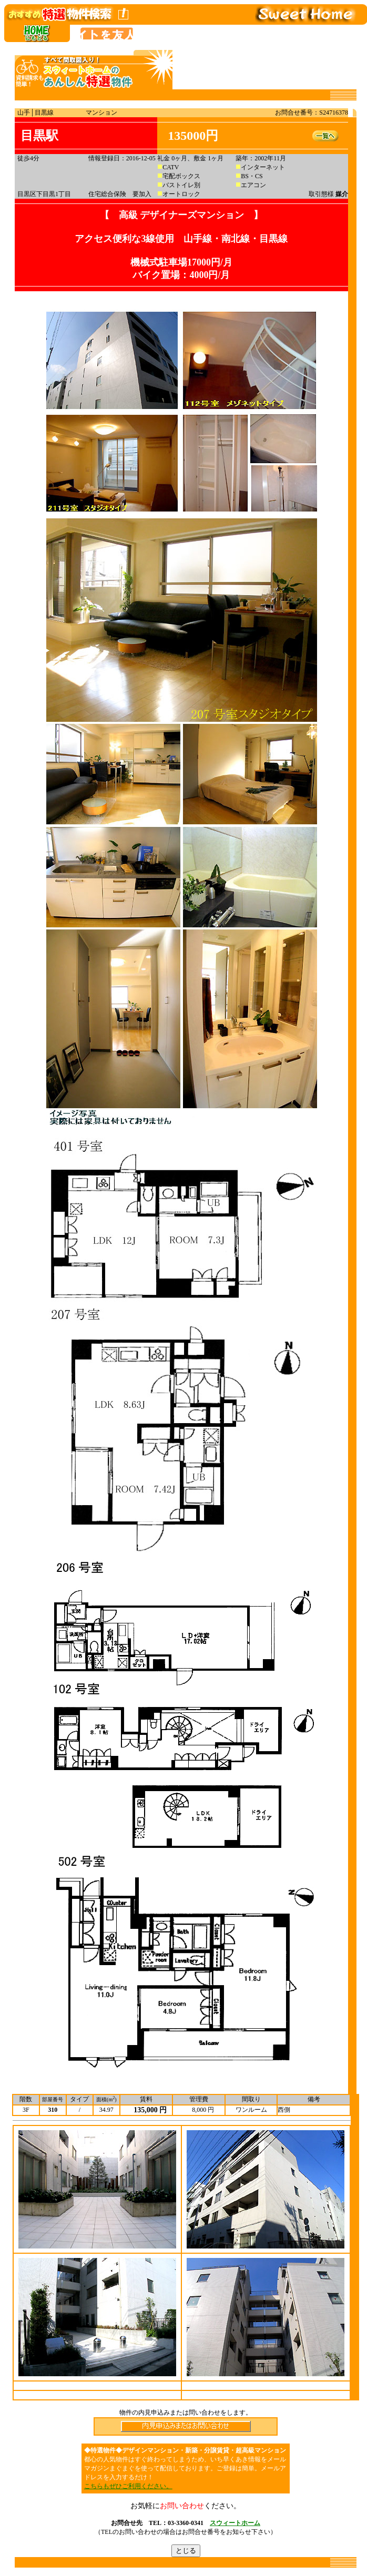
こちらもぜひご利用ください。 (128, 2486)
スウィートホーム (235, 2523)
